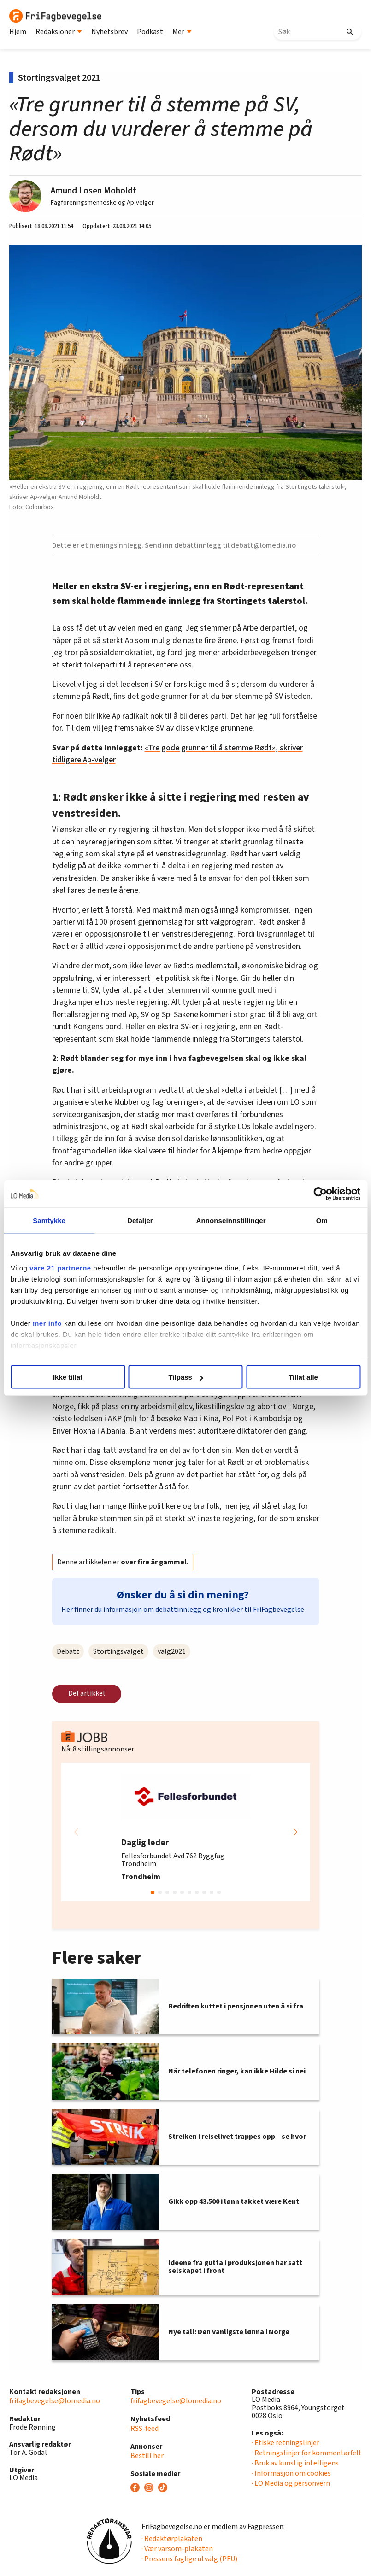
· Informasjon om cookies (291, 2473)
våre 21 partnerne (60, 1267)
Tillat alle (303, 1377)
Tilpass (186, 1377)
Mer (182, 32)
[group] (185, 1832)
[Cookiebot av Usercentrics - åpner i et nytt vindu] (320, 1194)
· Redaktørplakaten (171, 2539)
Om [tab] (322, 1220)
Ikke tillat (67, 1377)
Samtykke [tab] (49, 1220)
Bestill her (147, 2456)
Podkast (150, 32)
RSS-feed (144, 2429)
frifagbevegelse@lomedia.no (54, 2401)
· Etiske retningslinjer (285, 2443)
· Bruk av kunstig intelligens (295, 2463)
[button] (295, 1832)
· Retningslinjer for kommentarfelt (307, 2453)
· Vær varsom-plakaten (177, 2549)
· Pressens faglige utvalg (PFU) (189, 2559)
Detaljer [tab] (140, 1220)
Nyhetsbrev (109, 32)
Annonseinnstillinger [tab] (231, 1220)
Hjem (17, 32)
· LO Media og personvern (291, 2483)
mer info (47, 1323)
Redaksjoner (58, 32)
